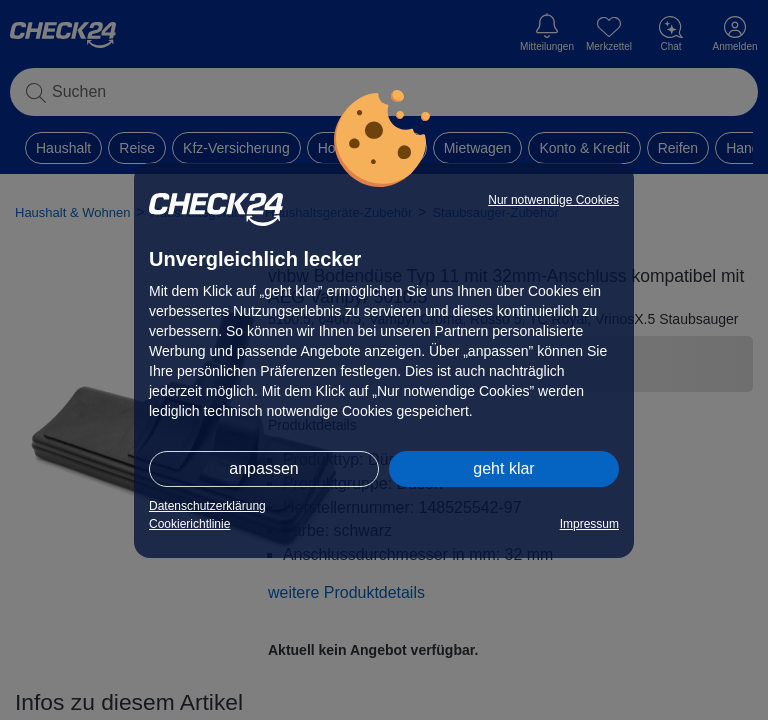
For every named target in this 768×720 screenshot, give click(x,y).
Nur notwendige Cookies (553, 200)
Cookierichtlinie (189, 524)
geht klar (503, 468)
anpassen (263, 468)
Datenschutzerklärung (207, 506)
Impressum (589, 524)
